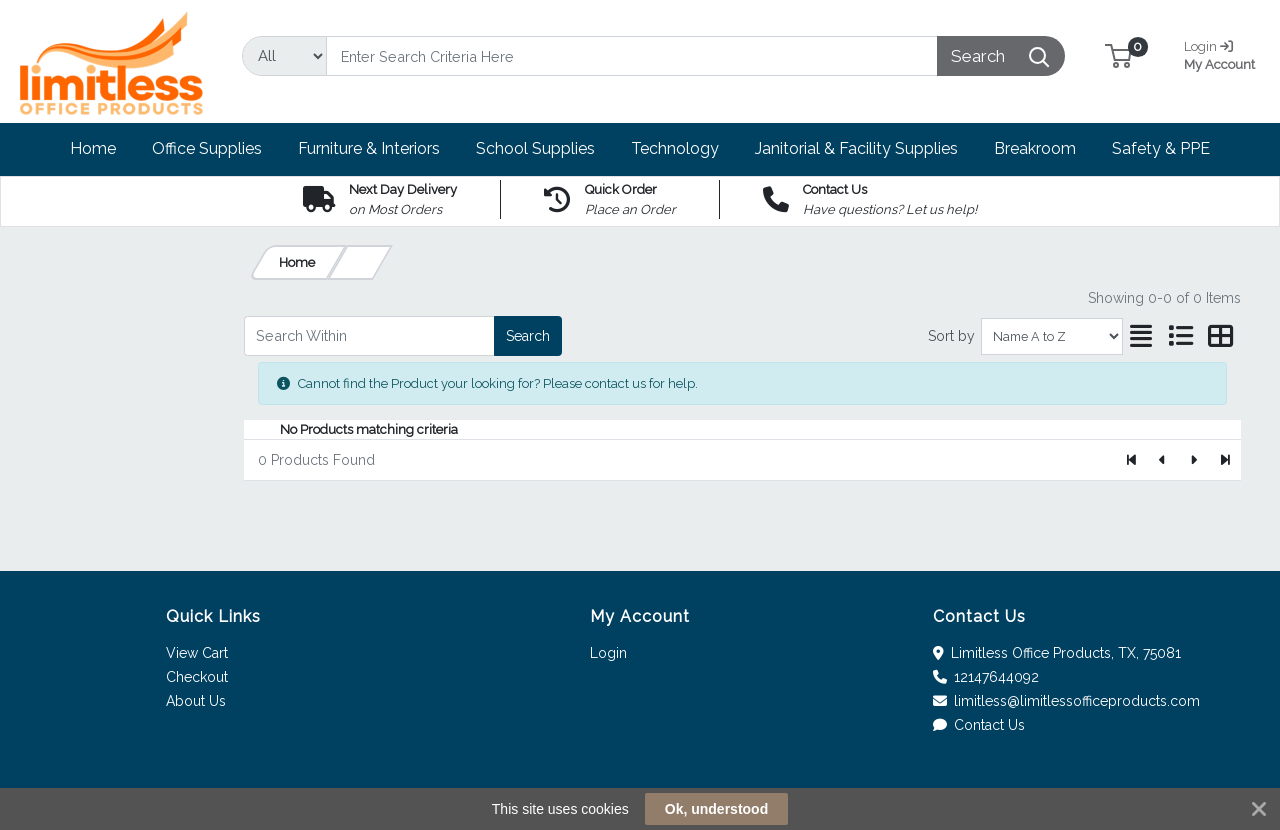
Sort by (951, 336)
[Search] (632, 56)
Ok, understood (716, 809)
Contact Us (979, 725)
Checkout (197, 677)
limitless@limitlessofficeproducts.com (1067, 701)
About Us (196, 701)
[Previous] (1163, 460)
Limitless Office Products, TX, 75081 (1057, 653)
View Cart (197, 653)
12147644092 (986, 677)
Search (528, 336)
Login (608, 653)
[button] (1118, 55)
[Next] (1193, 460)
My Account (1222, 53)
